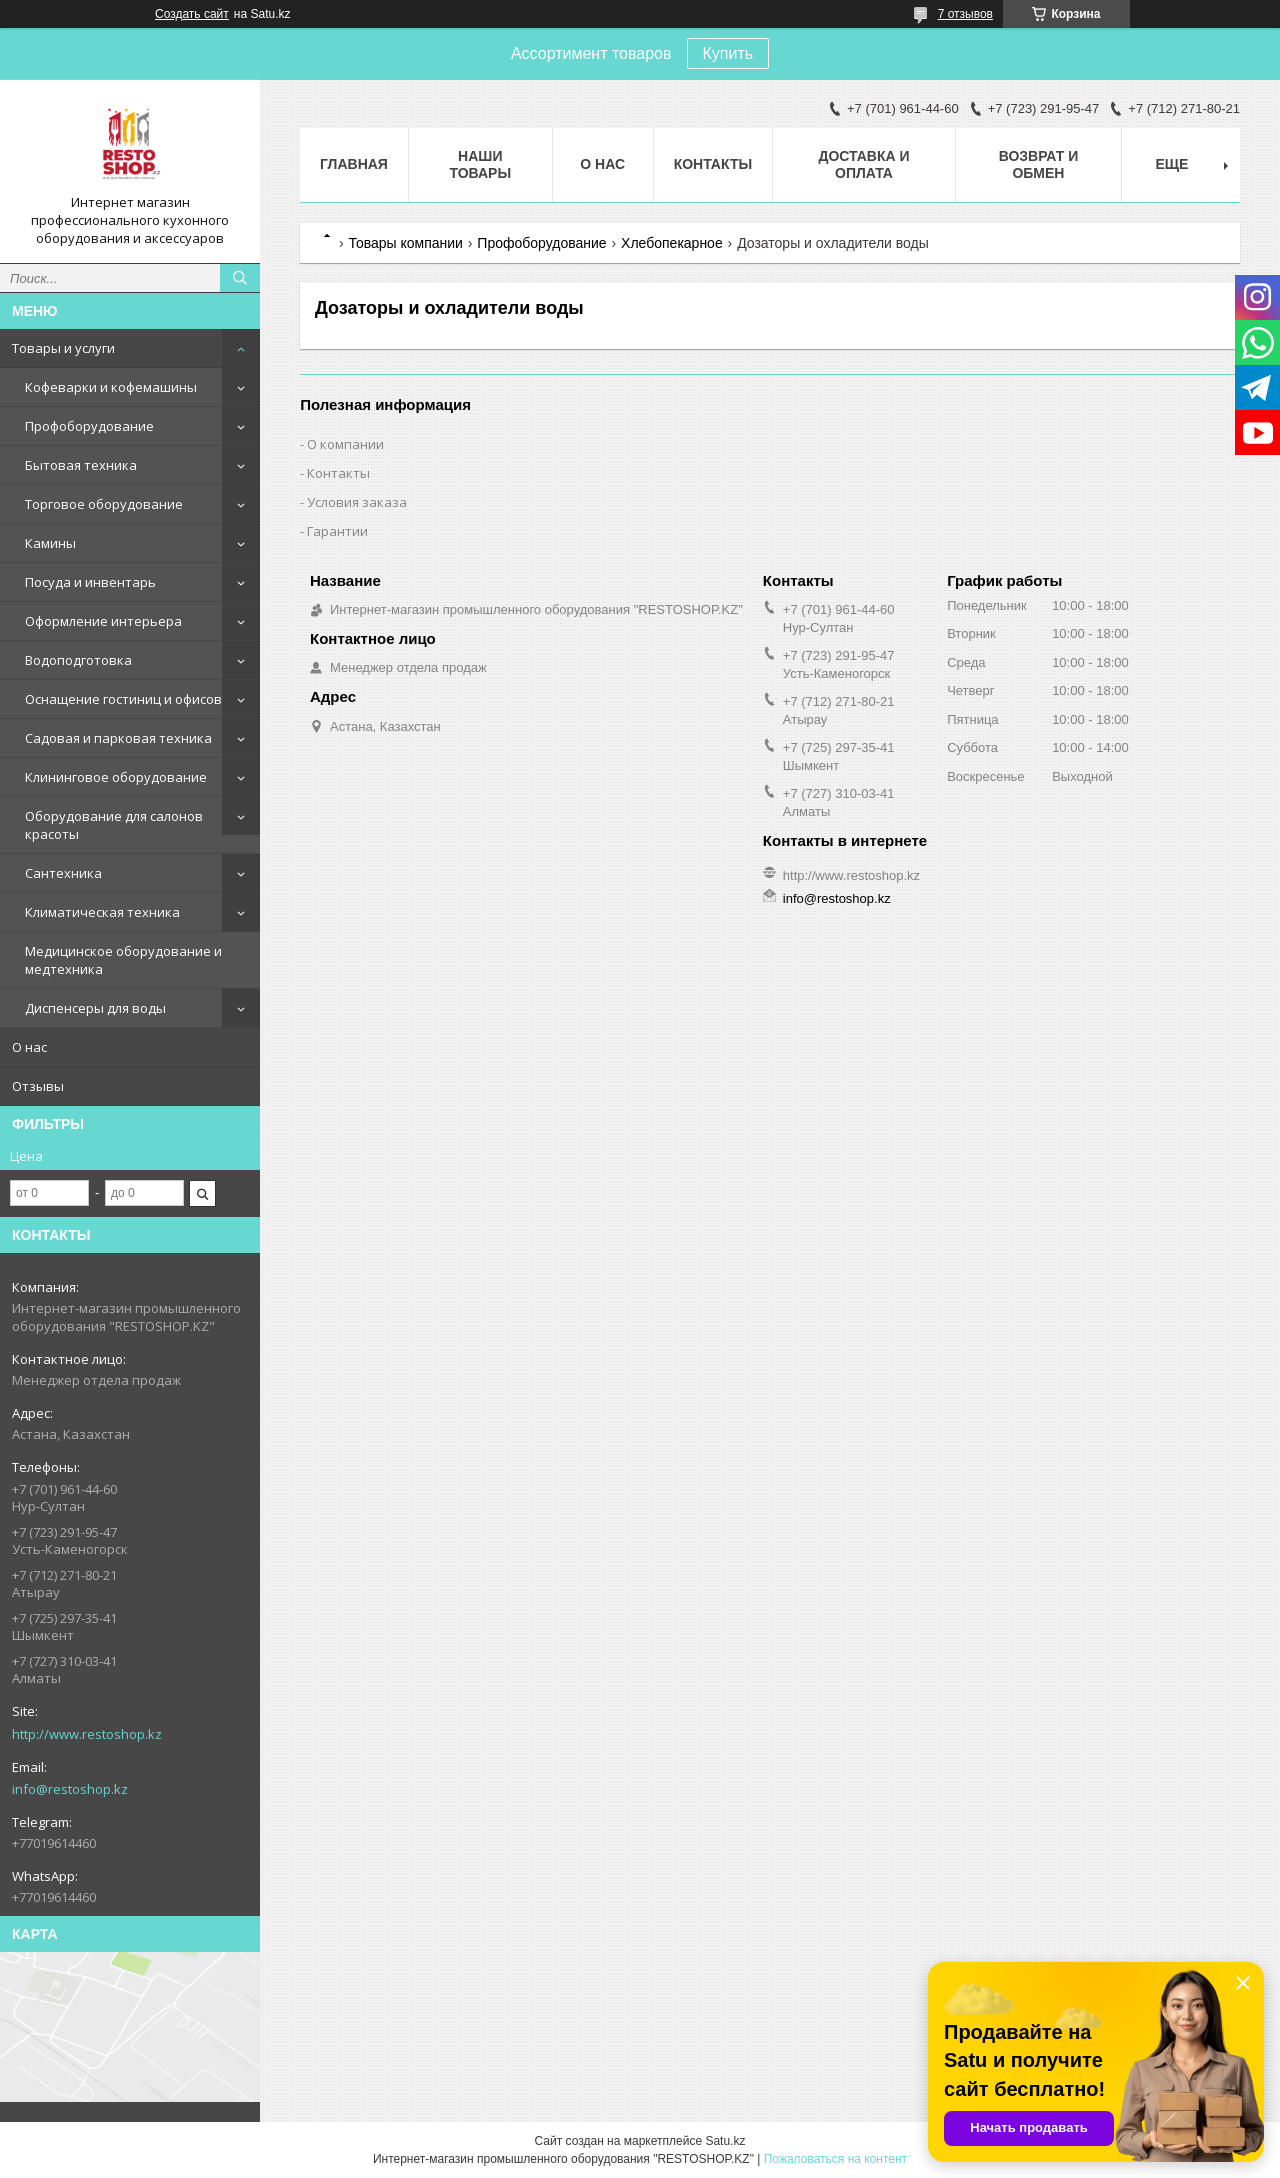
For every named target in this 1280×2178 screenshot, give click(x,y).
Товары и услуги (63, 348)
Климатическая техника (102, 912)
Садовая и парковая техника (118, 738)
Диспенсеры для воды (95, 1008)
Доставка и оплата (863, 164)
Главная (354, 164)
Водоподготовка (78, 660)
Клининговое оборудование (116, 777)
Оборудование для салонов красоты (114, 825)
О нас (29, 1047)
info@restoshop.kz (70, 1789)
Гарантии (337, 531)
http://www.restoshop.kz (87, 1734)
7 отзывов (965, 14)
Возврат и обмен (1039, 164)
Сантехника (63, 873)
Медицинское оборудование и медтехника (123, 960)
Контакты (713, 164)
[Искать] (240, 278)
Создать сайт (192, 14)
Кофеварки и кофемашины (111, 387)
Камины (50, 543)
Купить (728, 53)
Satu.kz (725, 2141)
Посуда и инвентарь (90, 582)
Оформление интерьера (103, 621)
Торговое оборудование (104, 504)
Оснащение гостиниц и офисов (123, 699)
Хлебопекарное (672, 243)
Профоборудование (89, 426)
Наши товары (480, 164)
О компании (345, 444)
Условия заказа (357, 502)
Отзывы (38, 1086)
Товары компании (405, 243)
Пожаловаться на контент (835, 2159)
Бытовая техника (81, 465)
